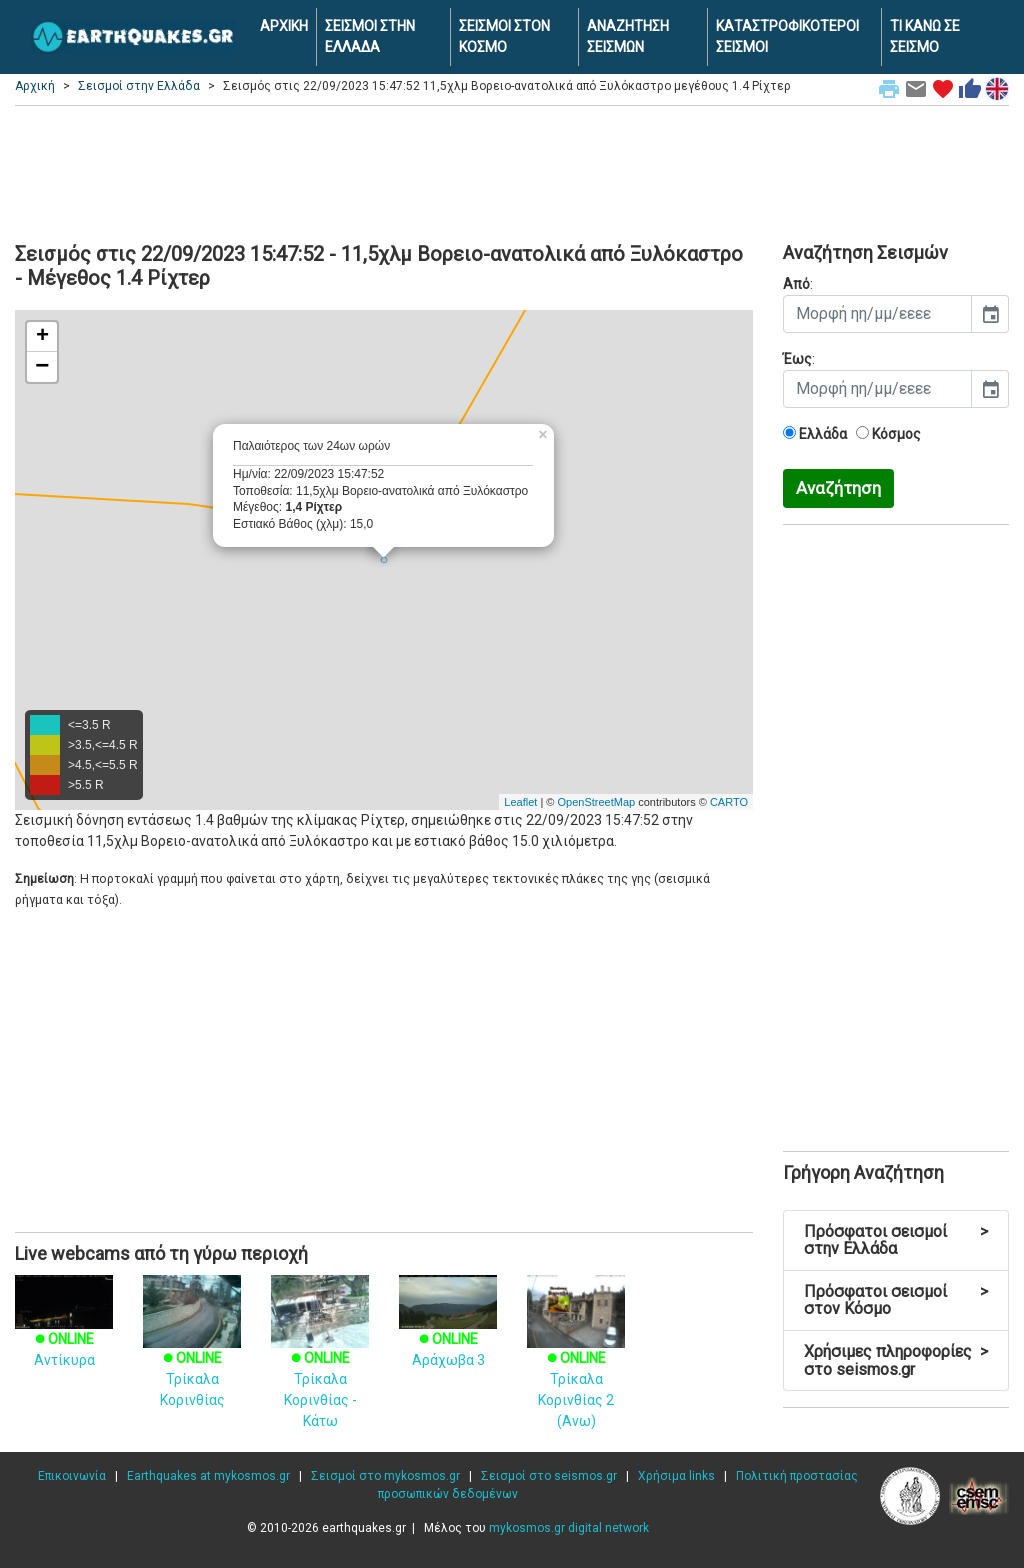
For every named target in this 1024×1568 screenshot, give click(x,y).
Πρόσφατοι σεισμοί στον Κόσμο (896, 1300)
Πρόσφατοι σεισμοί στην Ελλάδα (896, 1240)
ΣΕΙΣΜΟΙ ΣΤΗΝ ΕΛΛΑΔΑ (370, 36)
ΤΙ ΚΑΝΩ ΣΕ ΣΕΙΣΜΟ (925, 36)
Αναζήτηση (838, 488)
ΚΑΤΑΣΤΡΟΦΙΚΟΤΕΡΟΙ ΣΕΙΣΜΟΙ (787, 36)
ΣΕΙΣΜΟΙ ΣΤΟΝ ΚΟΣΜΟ (504, 36)
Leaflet (520, 802)
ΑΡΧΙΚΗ (284, 26)
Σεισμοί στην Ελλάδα (139, 86)
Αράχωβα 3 (448, 1331)
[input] (877, 314)
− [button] (42, 367)
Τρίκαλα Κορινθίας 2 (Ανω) (576, 1365)
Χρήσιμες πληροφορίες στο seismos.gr (896, 1360)
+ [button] (42, 337)
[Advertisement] (512, 171)
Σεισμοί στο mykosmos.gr (385, 1476)
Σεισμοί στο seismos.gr (549, 1476)
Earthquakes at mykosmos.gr (208, 1476)
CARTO (729, 802)
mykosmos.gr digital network (569, 1528)
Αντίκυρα (64, 1331)
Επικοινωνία (72, 1476)
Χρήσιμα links (676, 1476)
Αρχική (35, 86)
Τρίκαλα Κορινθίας (192, 1355)
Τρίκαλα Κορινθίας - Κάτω (320, 1365)
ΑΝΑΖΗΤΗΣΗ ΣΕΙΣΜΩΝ (628, 36)
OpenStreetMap (596, 802)
